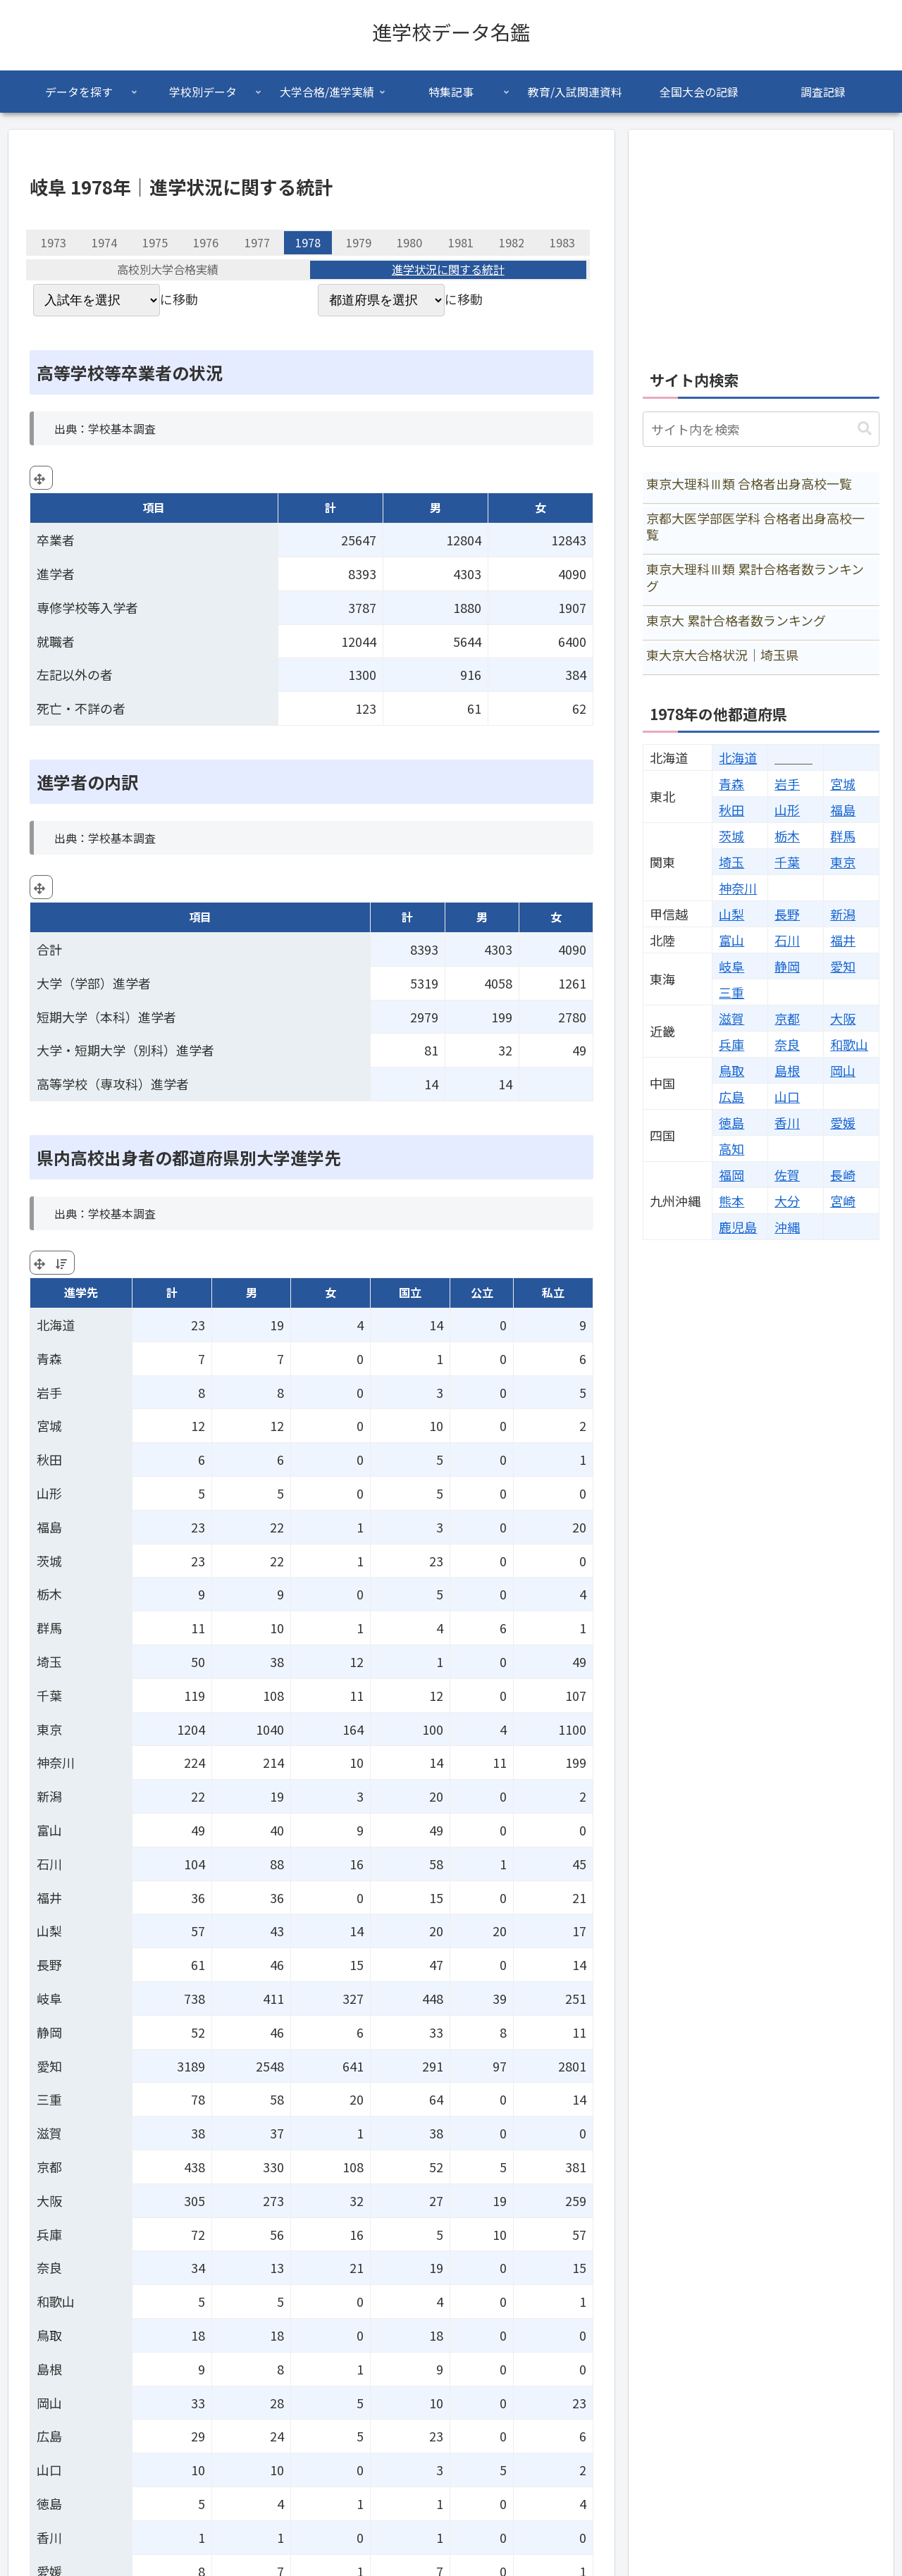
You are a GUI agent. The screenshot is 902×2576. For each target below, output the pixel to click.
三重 (731, 992)
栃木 (787, 835)
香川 (787, 1122)
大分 (787, 1200)
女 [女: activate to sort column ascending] (330, 1292)
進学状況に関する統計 (448, 270)
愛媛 (842, 1122)
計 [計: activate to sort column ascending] (172, 1292)
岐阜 (731, 966)
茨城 (731, 835)
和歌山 (849, 1044)
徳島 (731, 1122)
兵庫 (731, 1044)
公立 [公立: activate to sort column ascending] (482, 1292)
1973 (53, 242)
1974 (104, 242)
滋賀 (731, 1018)
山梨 (731, 914)
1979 (358, 242)
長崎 (842, 1174)
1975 (155, 242)
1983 (562, 242)
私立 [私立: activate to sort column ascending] (553, 1292)
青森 (731, 783)
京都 (787, 1018)
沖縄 (787, 1227)
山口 (787, 1096)
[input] (761, 429)
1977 (257, 242)
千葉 (787, 862)
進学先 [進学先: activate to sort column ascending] (81, 1292)
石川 (787, 940)
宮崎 (842, 1200)
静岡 (787, 966)
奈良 (787, 1044)
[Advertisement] (761, 242)
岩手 (787, 783)
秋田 (731, 809)
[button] (864, 429)
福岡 (731, 1174)
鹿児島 (738, 1227)
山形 (787, 809)
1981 (461, 242)
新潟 (842, 914)
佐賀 (787, 1174)
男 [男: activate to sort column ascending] (251, 1292)
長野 (787, 914)
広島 (731, 1096)
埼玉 (731, 862)
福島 (842, 809)
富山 (731, 940)
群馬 (842, 835)
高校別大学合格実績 (167, 270)
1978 (308, 242)
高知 (731, 1148)
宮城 (842, 783)
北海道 (738, 757)
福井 (842, 940)
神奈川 (738, 888)
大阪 (842, 1018)
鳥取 (731, 1070)
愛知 (842, 966)
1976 (205, 242)
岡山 (842, 1070)
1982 (511, 242)
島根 (787, 1070)
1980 (409, 242)
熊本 (731, 1200)
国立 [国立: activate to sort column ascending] (410, 1292)
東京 (842, 862)
